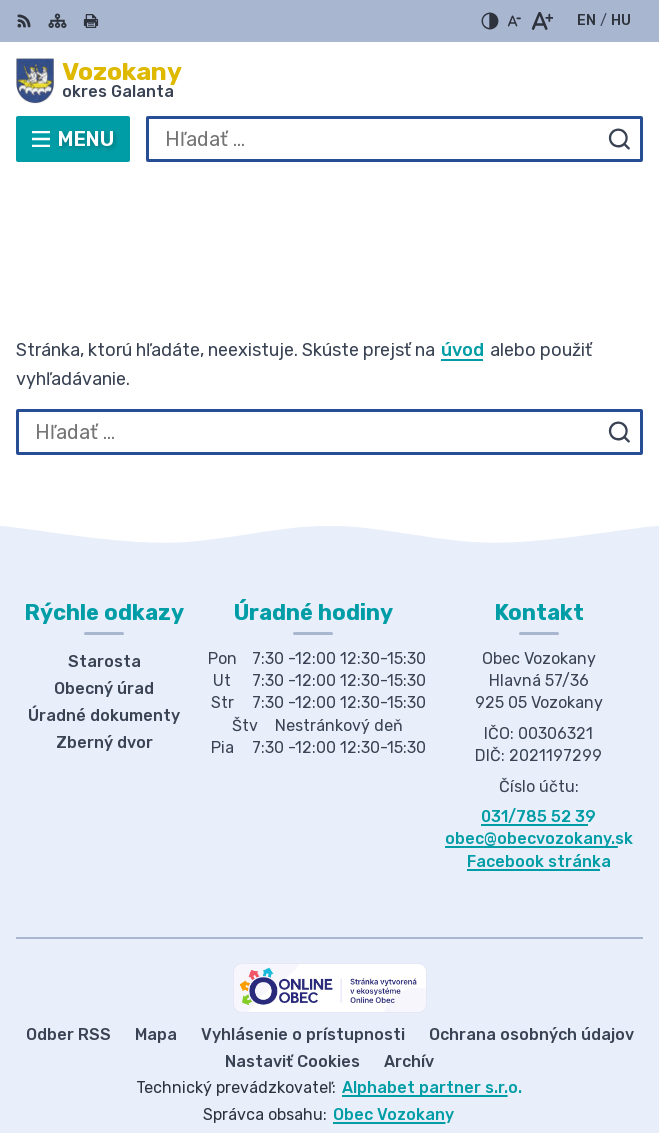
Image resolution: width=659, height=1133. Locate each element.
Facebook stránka (539, 799)
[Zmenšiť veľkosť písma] (514, 21)
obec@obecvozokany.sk (539, 777)
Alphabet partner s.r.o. (432, 1026)
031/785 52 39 (538, 754)
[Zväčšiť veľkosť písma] (541, 21)
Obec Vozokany (393, 1052)
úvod (462, 288)
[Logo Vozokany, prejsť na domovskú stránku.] (329, 81)
